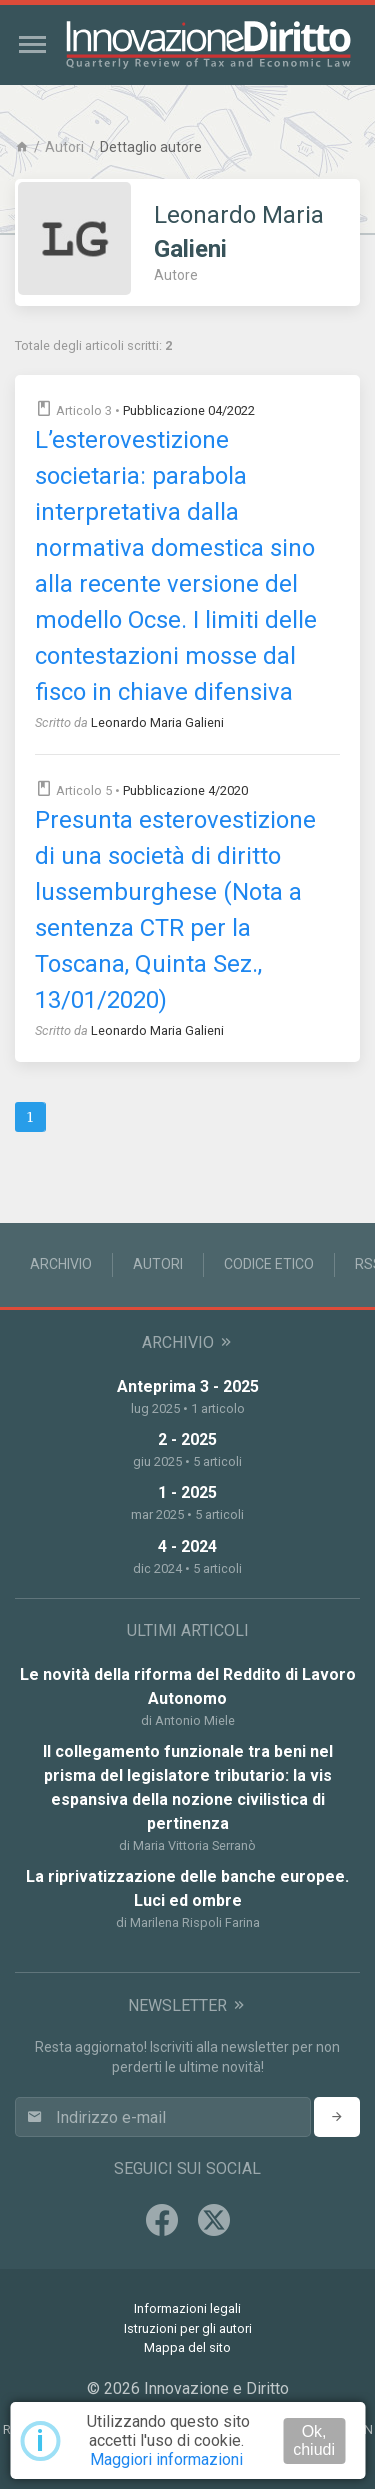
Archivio (61, 1264)
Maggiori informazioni (166, 2459)
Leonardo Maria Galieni (157, 722)
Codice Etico (269, 1264)
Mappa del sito (187, 2347)
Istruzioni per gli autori (188, 2328)
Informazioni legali (187, 2308)
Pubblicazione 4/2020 (185, 790)
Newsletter (187, 2005)
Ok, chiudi (314, 2440)
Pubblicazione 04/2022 (189, 410)
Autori (64, 147)
